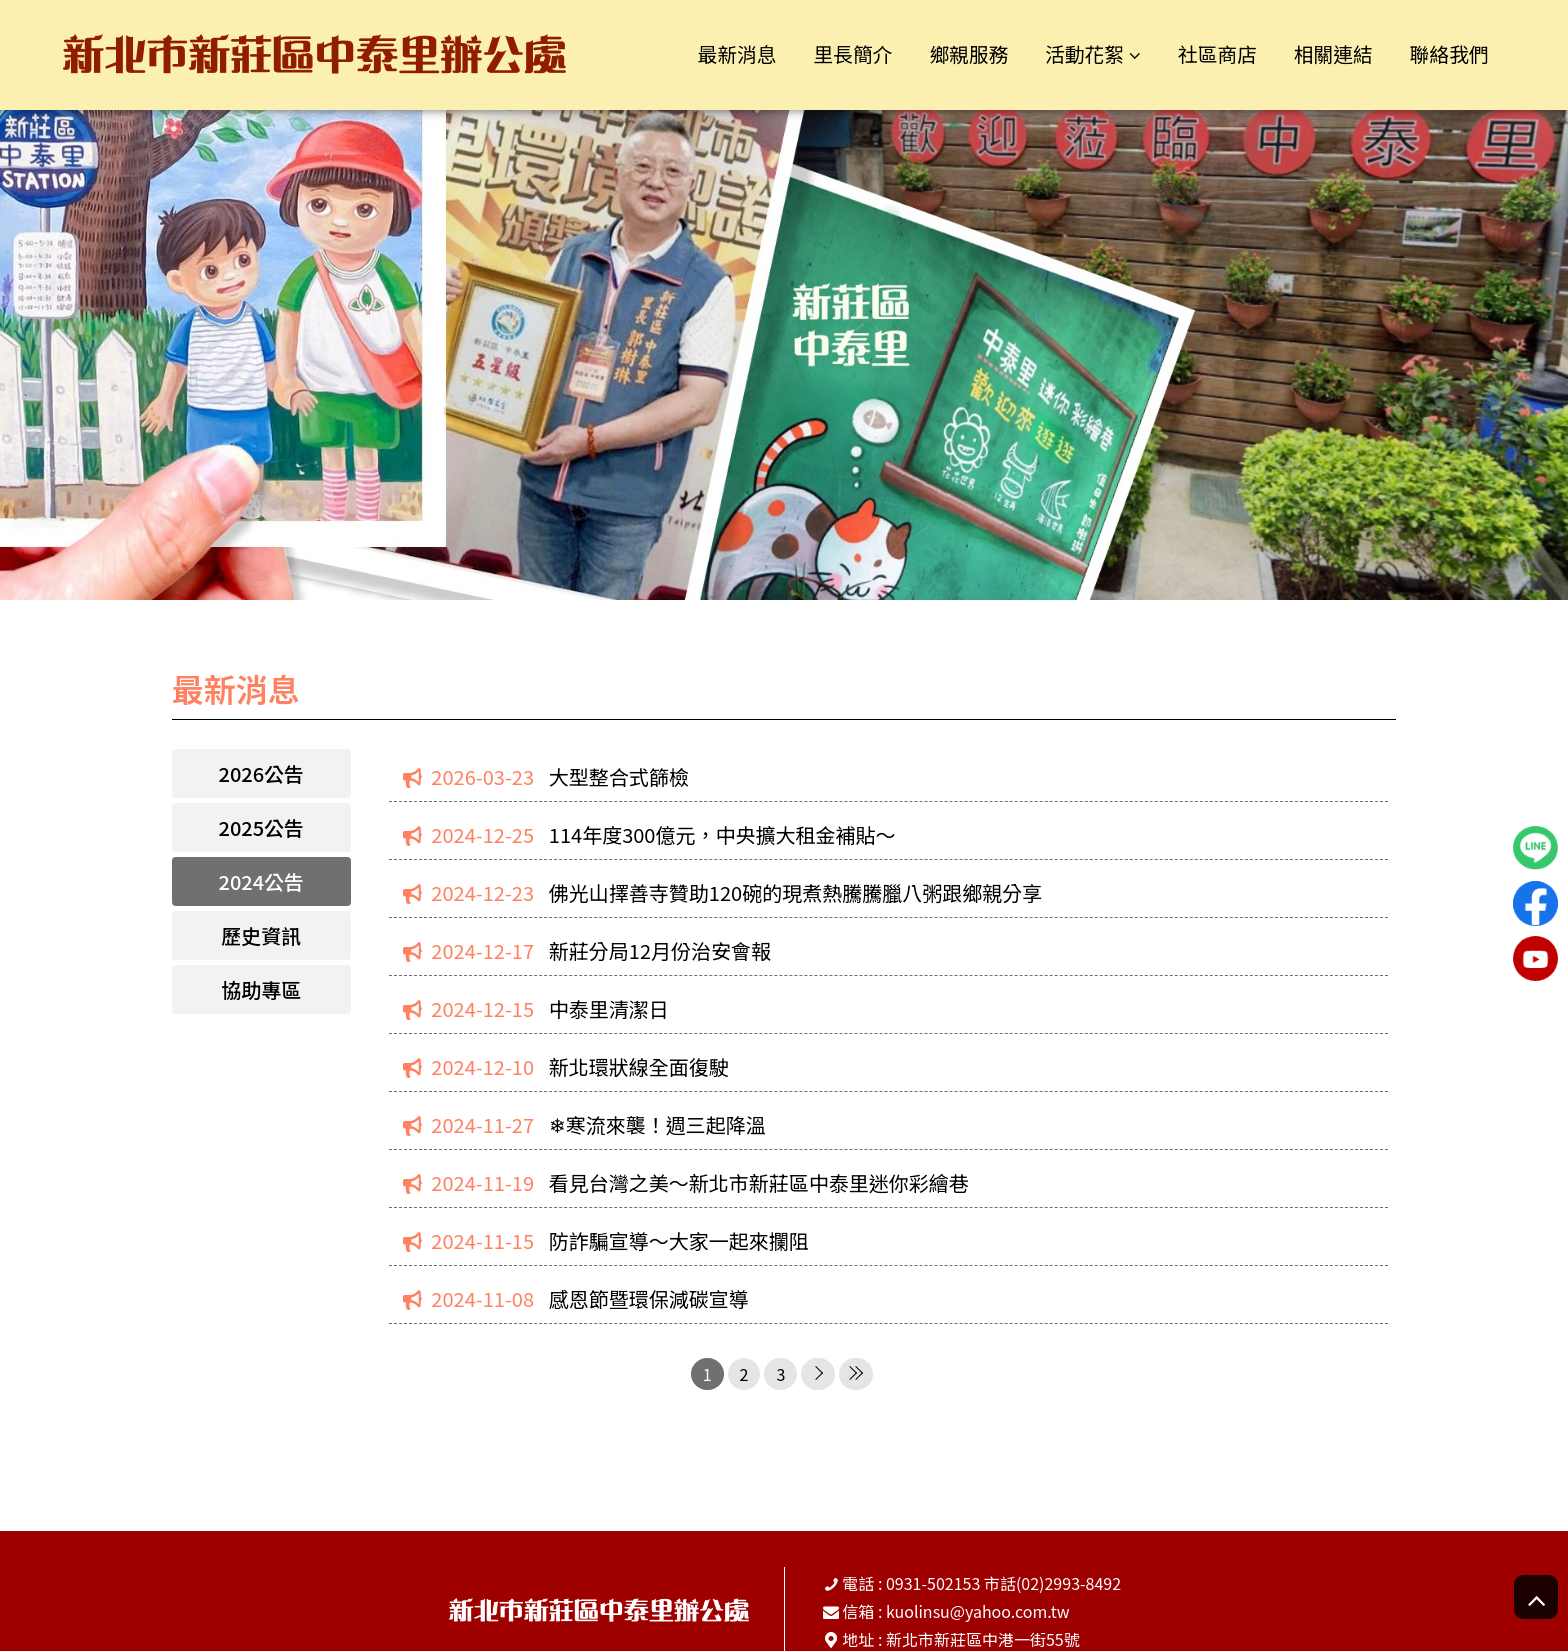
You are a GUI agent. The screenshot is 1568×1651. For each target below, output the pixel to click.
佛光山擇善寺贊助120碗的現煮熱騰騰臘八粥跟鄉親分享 (795, 892)
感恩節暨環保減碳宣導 (649, 1298)
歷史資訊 (261, 935)
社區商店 (1208, 53)
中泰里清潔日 (609, 1008)
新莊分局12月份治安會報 (660, 950)
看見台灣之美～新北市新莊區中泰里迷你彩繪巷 (759, 1182)
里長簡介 (832, 53)
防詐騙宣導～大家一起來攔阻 (679, 1240)
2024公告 (262, 881)
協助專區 (261, 989)
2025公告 (262, 827)
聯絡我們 (1447, 53)
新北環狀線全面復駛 (639, 1066)
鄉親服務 (952, 53)
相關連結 (1328, 53)
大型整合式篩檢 (619, 776)
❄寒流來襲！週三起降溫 (657, 1124)
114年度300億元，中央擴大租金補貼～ (722, 834)
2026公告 (262, 773)
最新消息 (713, 53)
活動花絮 (1072, 53)
